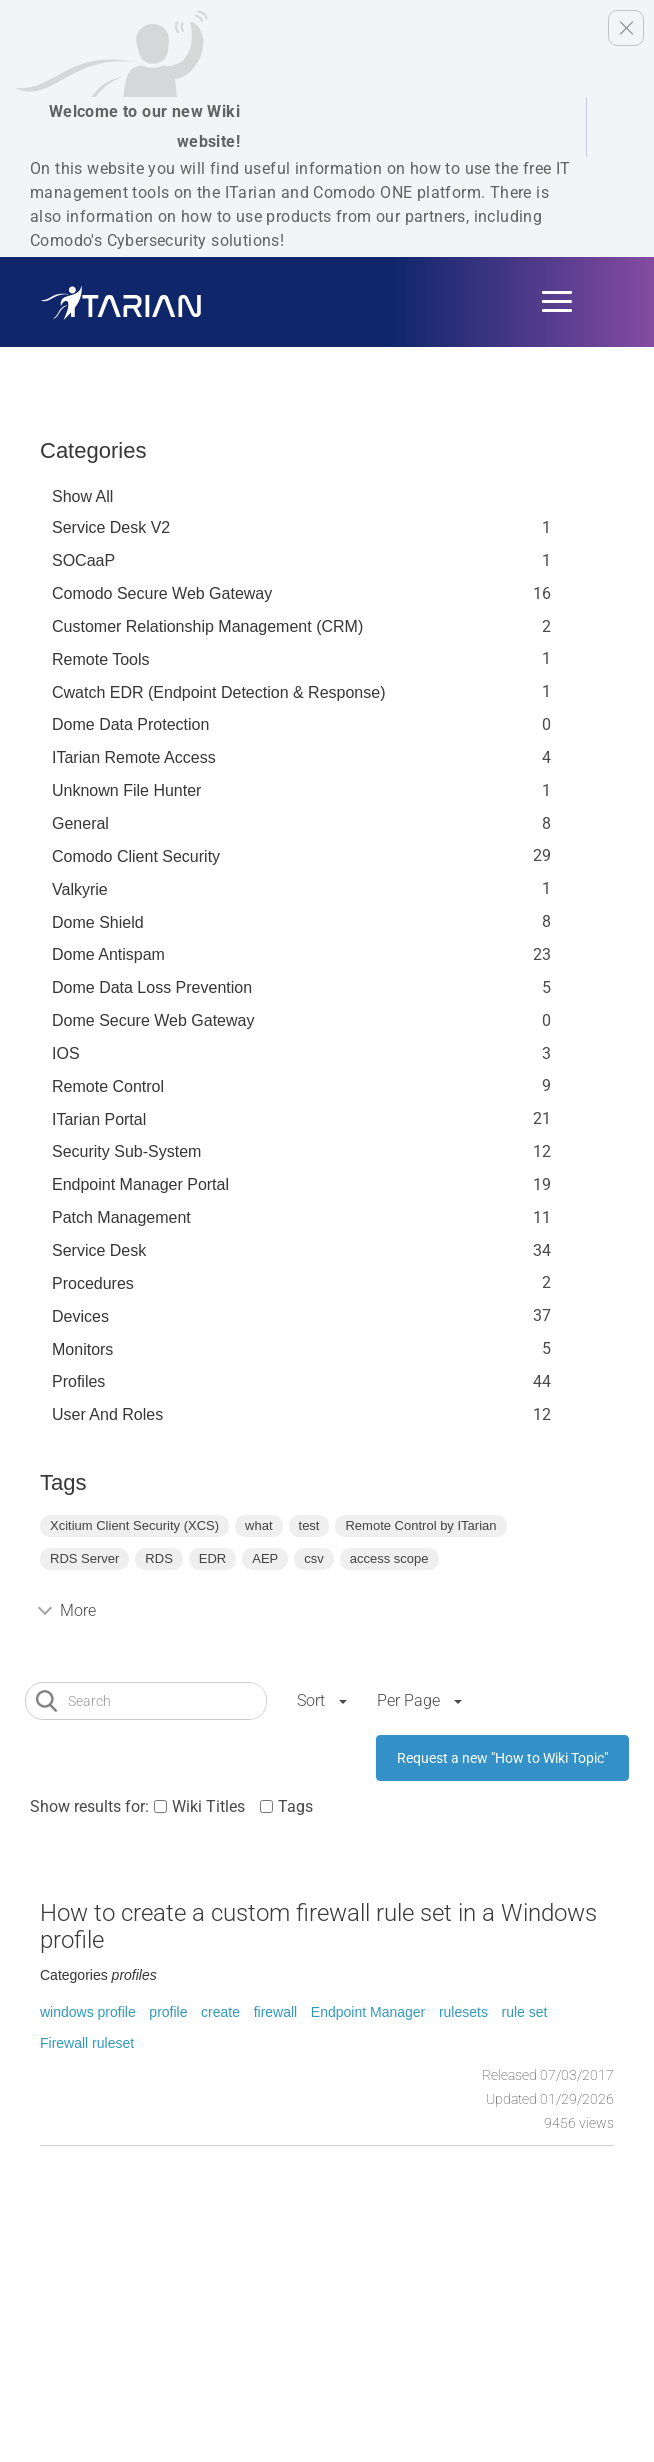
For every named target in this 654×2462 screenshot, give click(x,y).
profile (168, 2012)
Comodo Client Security (136, 856)
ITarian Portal (99, 1119)
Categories (93, 450)
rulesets (463, 2012)
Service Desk (99, 1250)
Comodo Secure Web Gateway (162, 593)
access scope (389, 1558)
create (220, 2012)
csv (314, 1558)
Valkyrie (80, 889)
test (309, 1525)
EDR (212, 1558)
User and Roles (107, 1414)
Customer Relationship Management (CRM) (207, 626)
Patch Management (121, 1217)
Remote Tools (101, 659)
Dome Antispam (108, 954)
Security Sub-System (126, 1151)
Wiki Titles (208, 1806)
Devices (80, 1316)
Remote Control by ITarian (420, 1525)
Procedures (93, 1283)
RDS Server (84, 1558)
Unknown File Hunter (126, 790)
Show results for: (89, 1806)
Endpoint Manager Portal (140, 1184)
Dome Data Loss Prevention (152, 987)
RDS (158, 1558)
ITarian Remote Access (134, 757)
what (258, 1525)
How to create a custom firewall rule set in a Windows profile (318, 1926)
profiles (78, 1381)
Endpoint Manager (368, 2012)
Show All (82, 496)
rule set (525, 2012)
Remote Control (108, 1086)
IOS (66, 1053)
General (80, 823)
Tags (295, 1806)
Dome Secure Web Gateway (153, 1020)
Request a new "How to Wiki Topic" (502, 1758)
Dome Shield (98, 922)
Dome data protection (130, 724)
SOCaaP (83, 560)
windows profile (88, 2012)
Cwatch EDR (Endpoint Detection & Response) (219, 692)
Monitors (82, 1349)
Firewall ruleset (87, 2043)
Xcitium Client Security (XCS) (134, 1525)
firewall (276, 2012)
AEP (265, 1558)
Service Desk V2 (111, 527)
